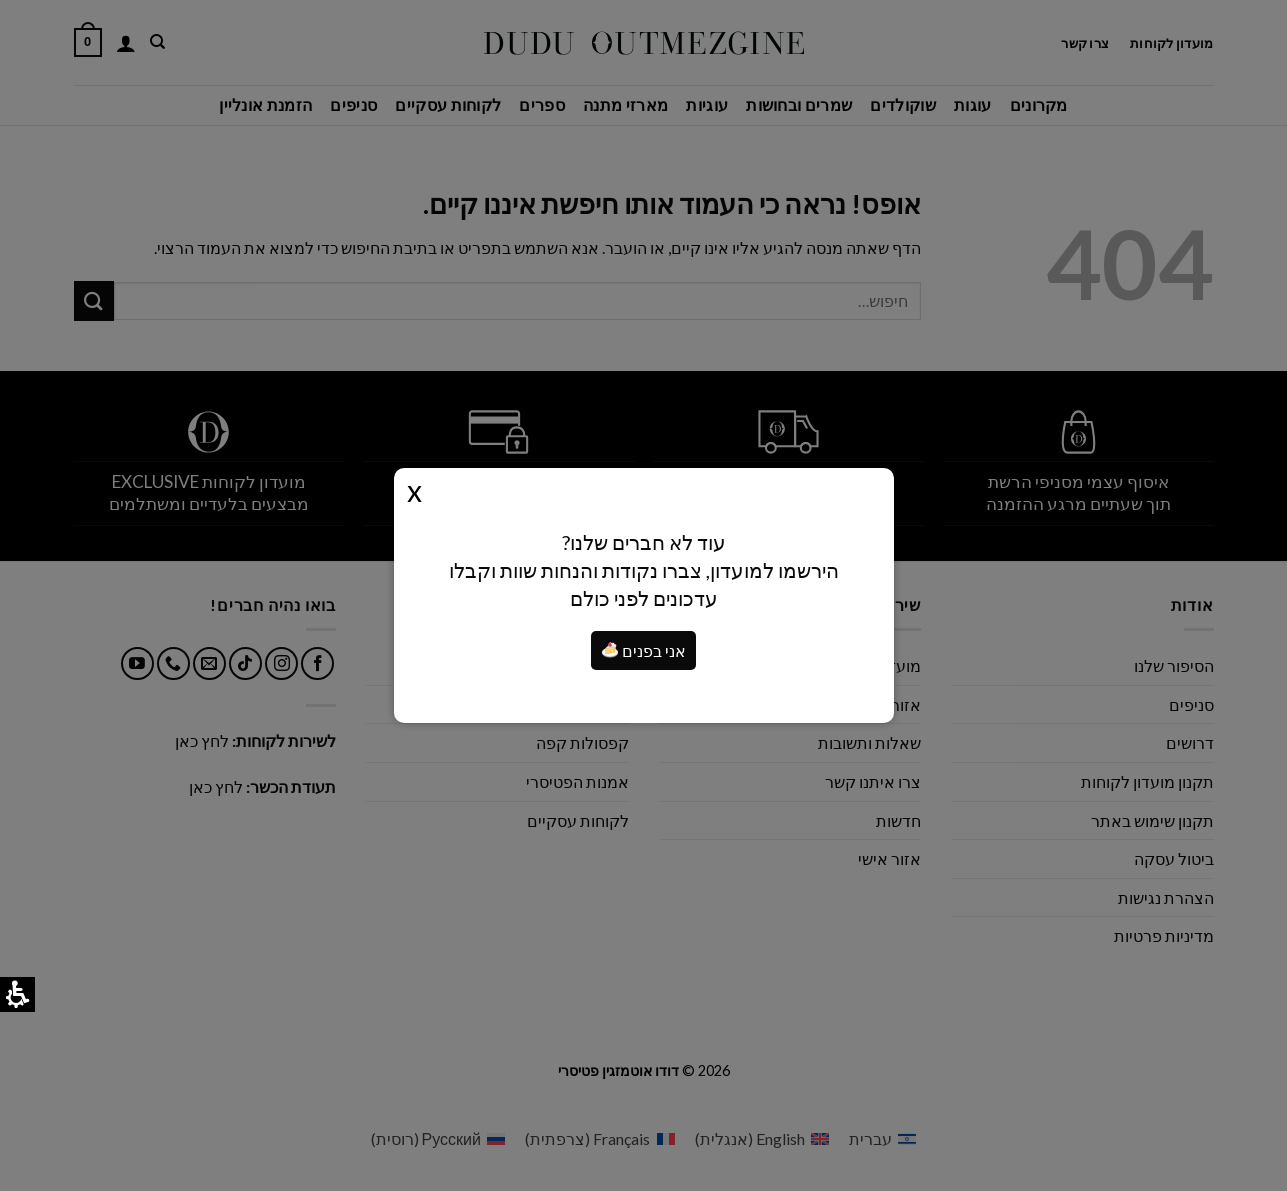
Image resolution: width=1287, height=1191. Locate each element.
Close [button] (414, 490)
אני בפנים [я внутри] (644, 650)
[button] (610, 650)
